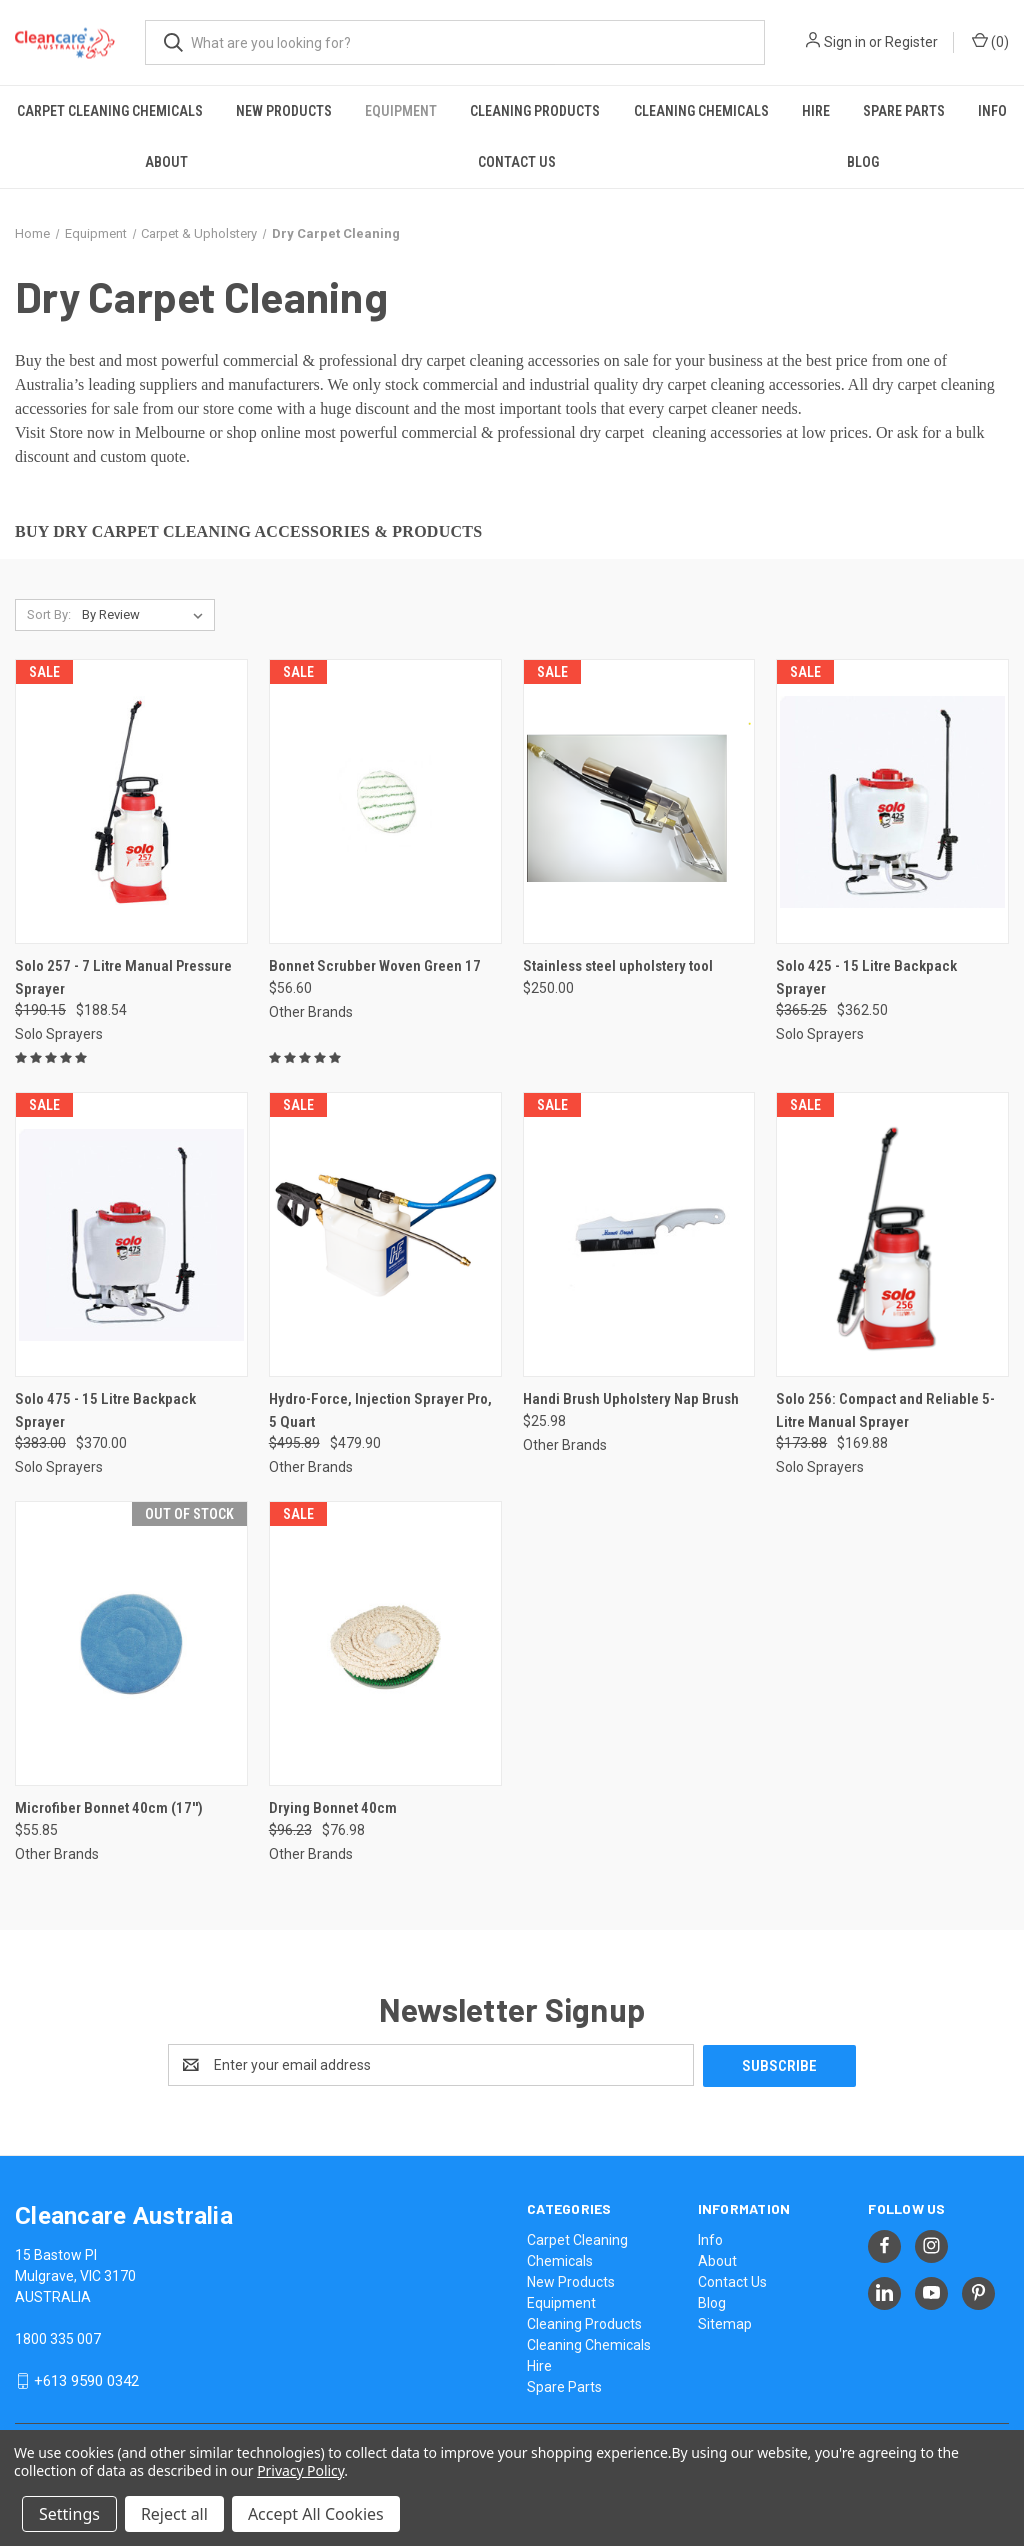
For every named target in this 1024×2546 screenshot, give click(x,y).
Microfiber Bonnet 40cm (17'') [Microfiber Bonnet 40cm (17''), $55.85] (109, 1808)
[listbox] (146, 615)
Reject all (174, 2514)
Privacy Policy (300, 2470)
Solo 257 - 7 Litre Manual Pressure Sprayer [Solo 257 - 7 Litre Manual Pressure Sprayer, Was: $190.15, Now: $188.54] (123, 977)
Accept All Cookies (316, 2514)
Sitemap (725, 2323)
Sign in (845, 42)
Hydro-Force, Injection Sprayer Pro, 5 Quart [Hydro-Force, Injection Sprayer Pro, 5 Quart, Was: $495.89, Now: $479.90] (380, 1410)
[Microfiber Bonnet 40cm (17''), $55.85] (131, 1643)
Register (911, 42)
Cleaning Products (535, 111)
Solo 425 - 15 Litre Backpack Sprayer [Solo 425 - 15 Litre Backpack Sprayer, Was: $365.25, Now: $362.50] (866, 977)
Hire (816, 111)
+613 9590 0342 (86, 2380)
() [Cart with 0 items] (990, 41)
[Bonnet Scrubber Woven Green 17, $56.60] (385, 801)
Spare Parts (904, 111)
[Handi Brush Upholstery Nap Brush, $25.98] (639, 1234)
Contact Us (517, 162)
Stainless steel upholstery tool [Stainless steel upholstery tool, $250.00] (618, 966)
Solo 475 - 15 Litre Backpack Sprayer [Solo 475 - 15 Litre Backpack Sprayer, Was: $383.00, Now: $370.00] (105, 1410)
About (166, 162)
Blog (863, 162)
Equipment (401, 111)
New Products (284, 111)
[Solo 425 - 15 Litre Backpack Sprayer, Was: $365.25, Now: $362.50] (892, 801)
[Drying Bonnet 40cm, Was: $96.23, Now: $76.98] (385, 1643)
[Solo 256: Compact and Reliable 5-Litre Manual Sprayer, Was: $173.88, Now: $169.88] (892, 1234)
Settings (69, 2514)
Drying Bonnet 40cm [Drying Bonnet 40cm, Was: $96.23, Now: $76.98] (333, 1808)
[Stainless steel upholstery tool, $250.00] (639, 801)
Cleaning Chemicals (701, 111)
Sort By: (49, 614)
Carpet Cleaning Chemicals (110, 111)
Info (992, 111)
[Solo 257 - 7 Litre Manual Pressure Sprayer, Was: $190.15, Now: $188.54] (131, 801)
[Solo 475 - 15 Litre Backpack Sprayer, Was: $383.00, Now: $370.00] (131, 1234)
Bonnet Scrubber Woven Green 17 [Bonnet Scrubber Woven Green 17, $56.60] (375, 966)
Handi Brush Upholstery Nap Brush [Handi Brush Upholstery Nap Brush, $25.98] (631, 1399)
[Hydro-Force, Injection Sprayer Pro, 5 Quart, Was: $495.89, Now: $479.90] (385, 1234)
